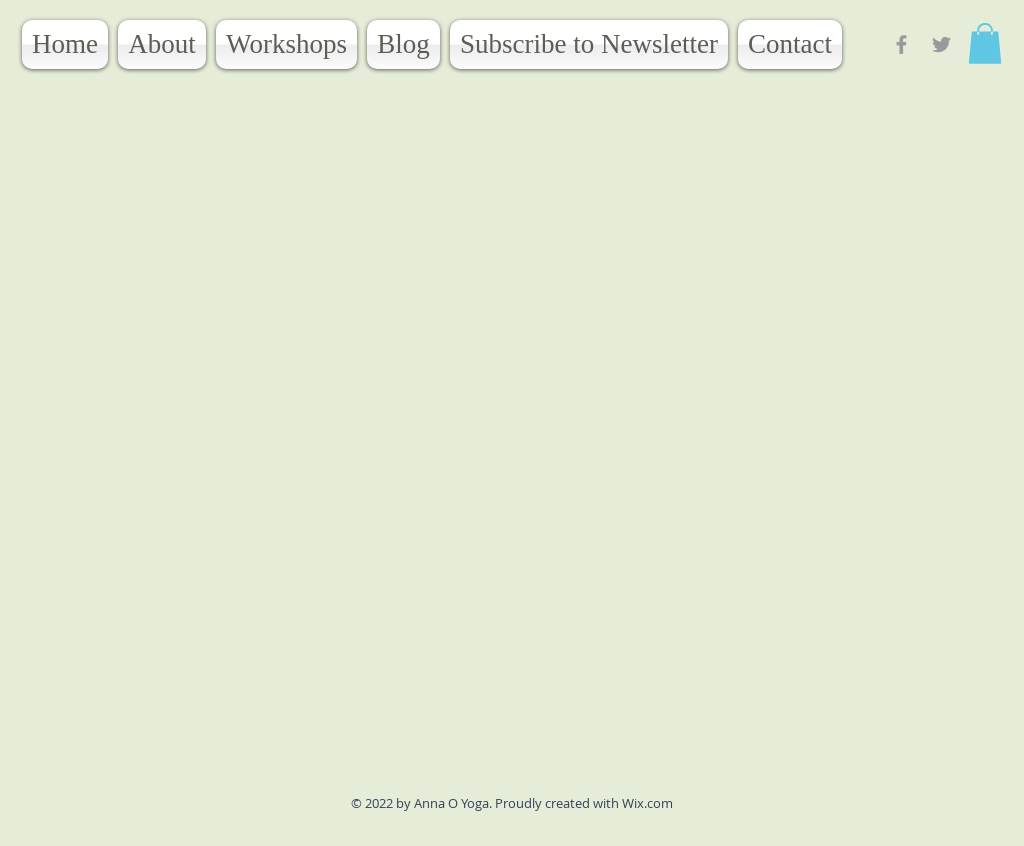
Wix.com (647, 803)
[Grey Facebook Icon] (901, 44)
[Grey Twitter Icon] (941, 44)
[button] (985, 43)
